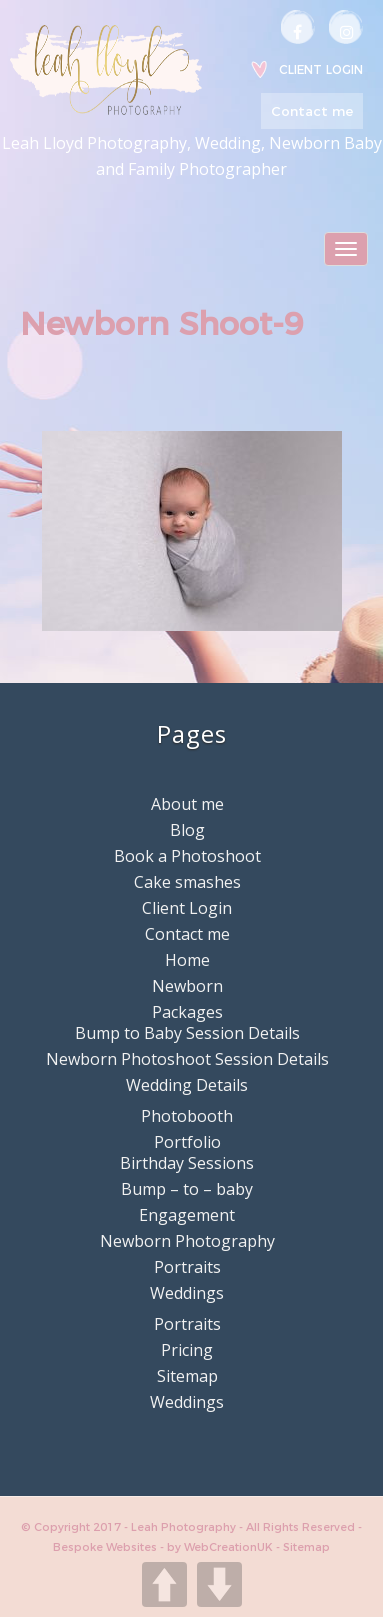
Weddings (187, 1293)
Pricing (187, 1350)
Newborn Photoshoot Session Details (187, 1059)
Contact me (312, 111)
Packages (187, 1012)
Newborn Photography (187, 1241)
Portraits (187, 1267)
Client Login (321, 69)
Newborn (187, 986)
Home (187, 960)
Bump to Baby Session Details (187, 1033)
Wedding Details (187, 1085)
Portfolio (187, 1142)
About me (187, 804)
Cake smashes (187, 882)
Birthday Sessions (187, 1163)
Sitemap (187, 1376)
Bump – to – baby (187, 1189)
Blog (187, 830)
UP (164, 1584)
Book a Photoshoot (187, 856)
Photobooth (187, 1116)
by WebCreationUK (221, 1547)
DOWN (219, 1584)
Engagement (187, 1215)
